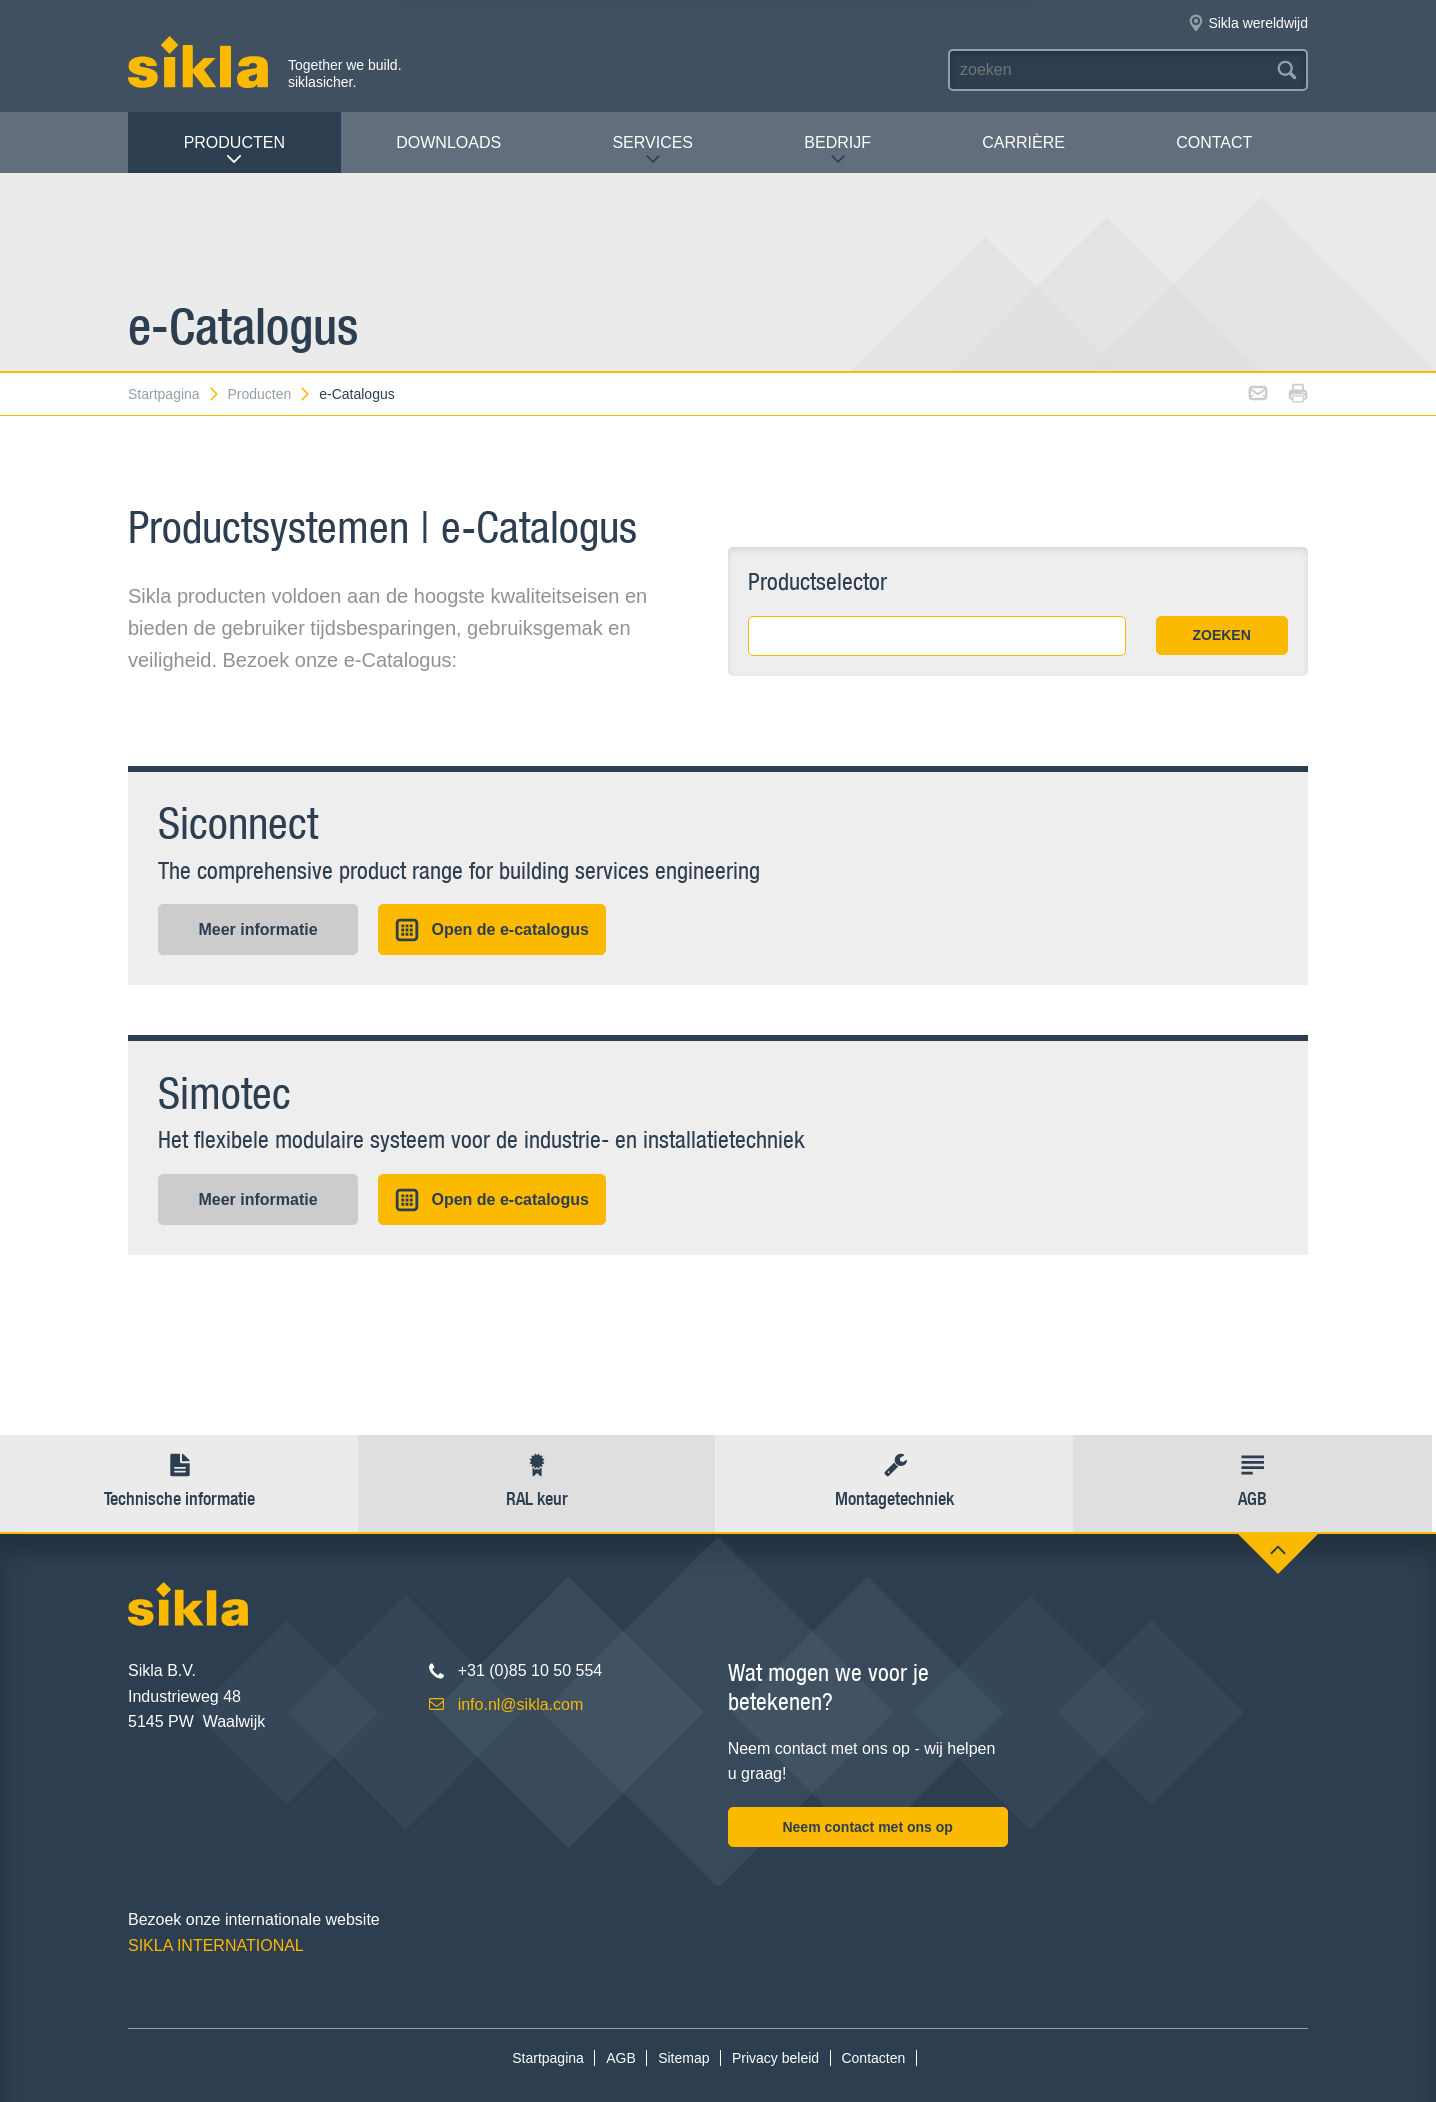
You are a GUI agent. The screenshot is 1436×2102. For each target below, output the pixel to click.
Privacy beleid (775, 2058)
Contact (1214, 142)
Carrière (1023, 142)
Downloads (448, 142)
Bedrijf (837, 150)
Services (652, 150)
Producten (234, 150)
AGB (621, 2058)
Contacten (873, 2058)
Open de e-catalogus (491, 930)
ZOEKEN (1221, 635)
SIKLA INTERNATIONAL (216, 1945)
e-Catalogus (357, 394)
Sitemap (683, 2058)
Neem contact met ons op (867, 1827)
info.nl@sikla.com (521, 1704)
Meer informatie (257, 929)
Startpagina (174, 394)
